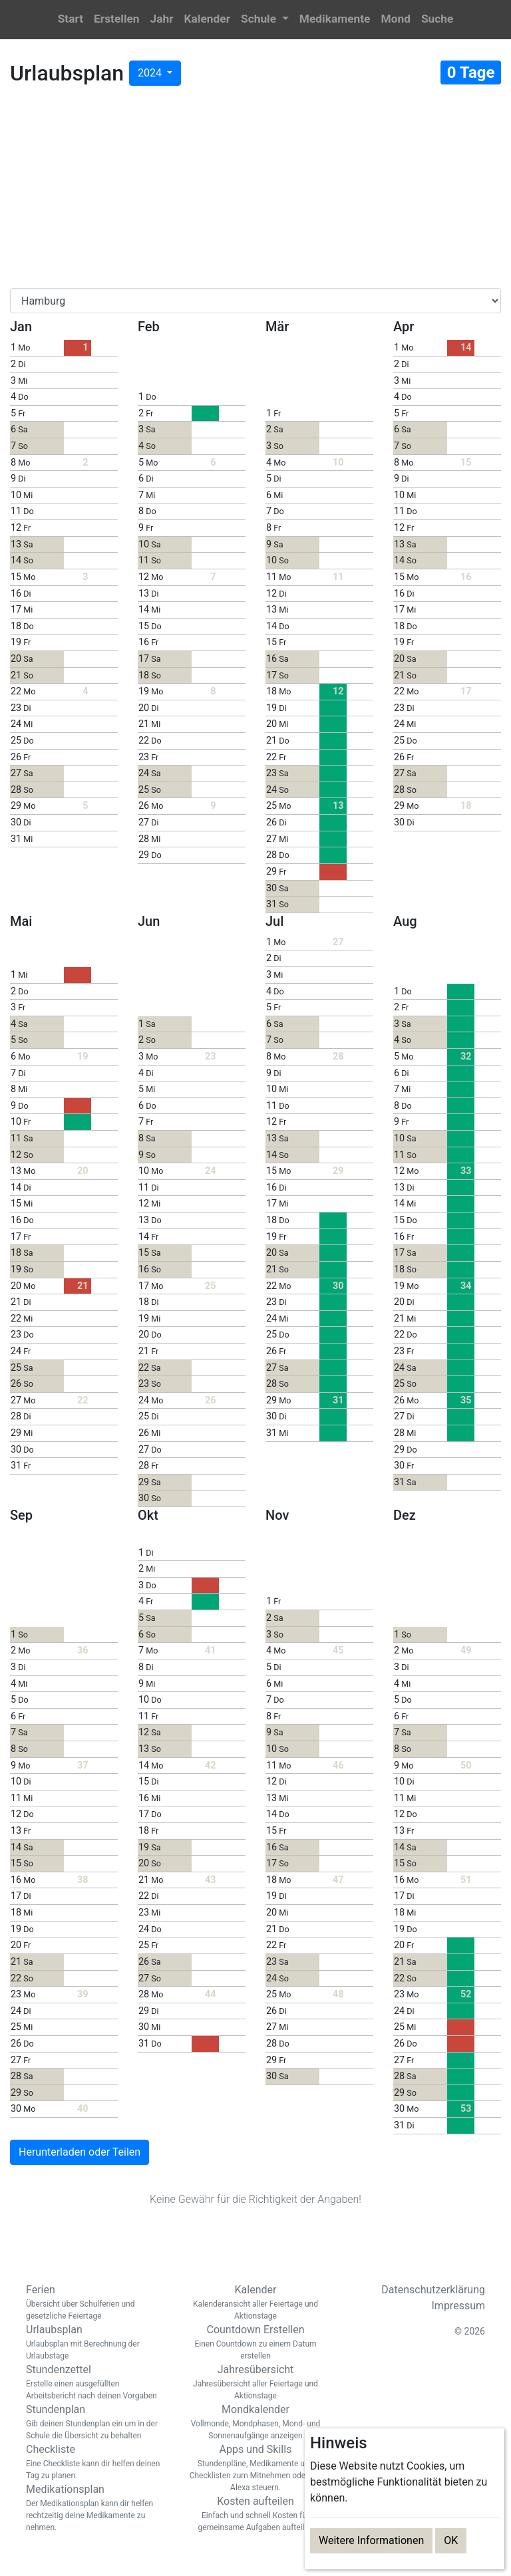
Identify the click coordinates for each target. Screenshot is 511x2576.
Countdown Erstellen (255, 2342)
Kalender (255, 2302)
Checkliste (96, 2462)
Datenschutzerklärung (433, 2289)
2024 (151, 73)
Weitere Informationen (371, 2540)
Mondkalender (255, 2422)
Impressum (459, 2305)
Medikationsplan (96, 2508)
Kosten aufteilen (255, 2514)
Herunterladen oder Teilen (79, 2152)
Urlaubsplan (96, 2342)
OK (451, 2540)
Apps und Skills (255, 2468)
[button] (265, 19)
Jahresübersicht (255, 2382)
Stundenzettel (96, 2382)
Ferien (96, 2302)
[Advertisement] (255, 189)
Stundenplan (96, 2422)
